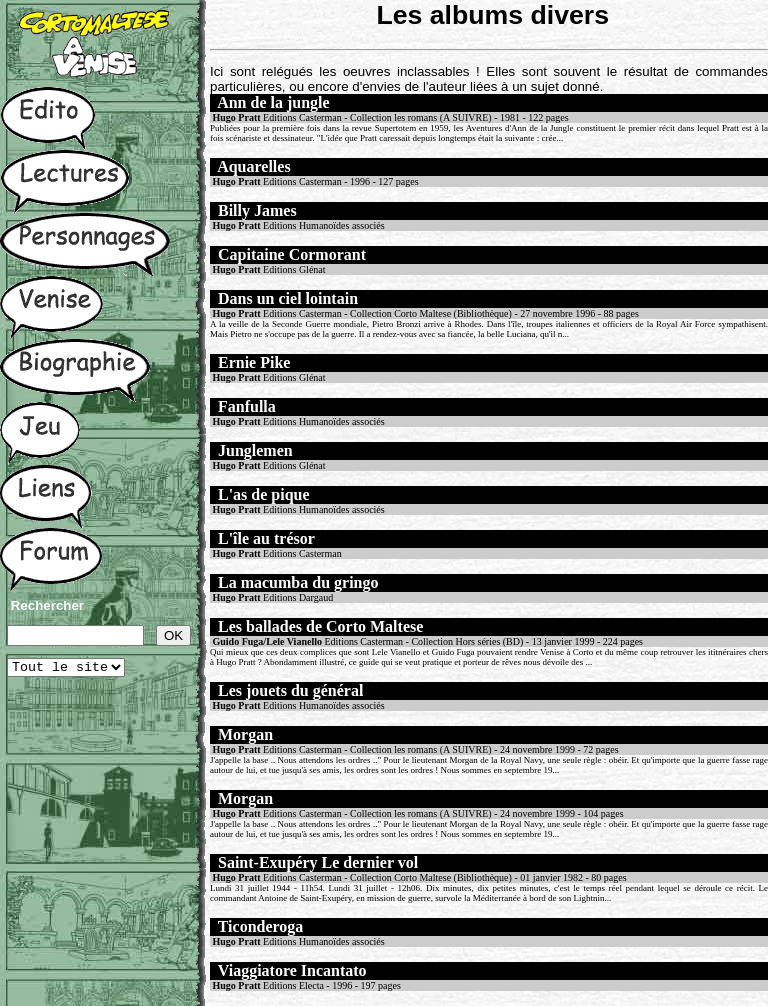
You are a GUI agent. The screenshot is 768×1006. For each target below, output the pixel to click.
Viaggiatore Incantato (292, 970)
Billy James (257, 210)
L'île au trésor (266, 538)
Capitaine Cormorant (292, 254)
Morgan (245, 734)
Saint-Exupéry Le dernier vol (318, 862)
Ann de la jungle (273, 102)
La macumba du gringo (298, 582)
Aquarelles (253, 166)
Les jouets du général (290, 690)
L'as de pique (264, 494)
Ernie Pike (254, 362)
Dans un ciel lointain (288, 298)
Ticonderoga (261, 926)
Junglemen (255, 450)
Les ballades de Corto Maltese (320, 626)
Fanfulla (247, 406)
